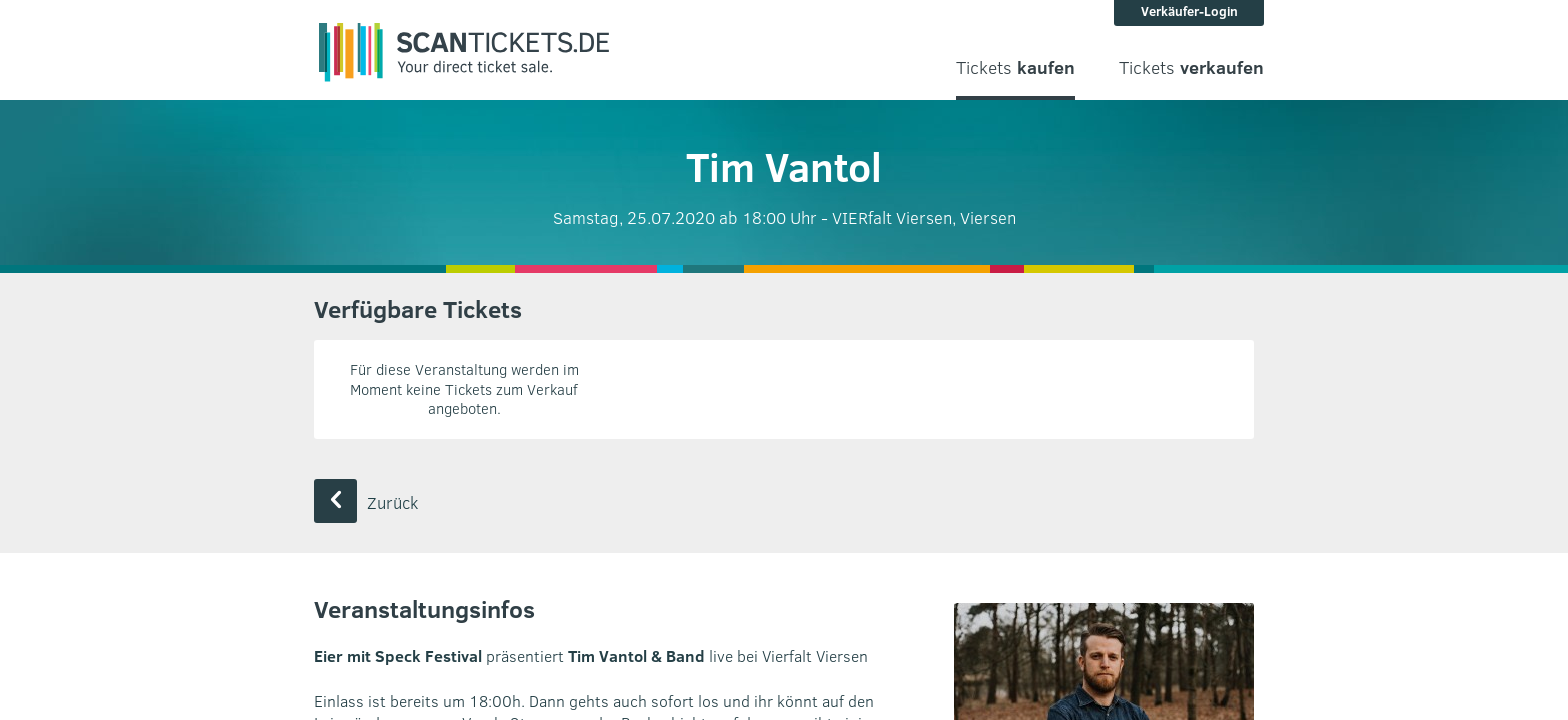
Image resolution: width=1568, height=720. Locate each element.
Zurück (366, 502)
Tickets (1015, 67)
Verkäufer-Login (1189, 11)
